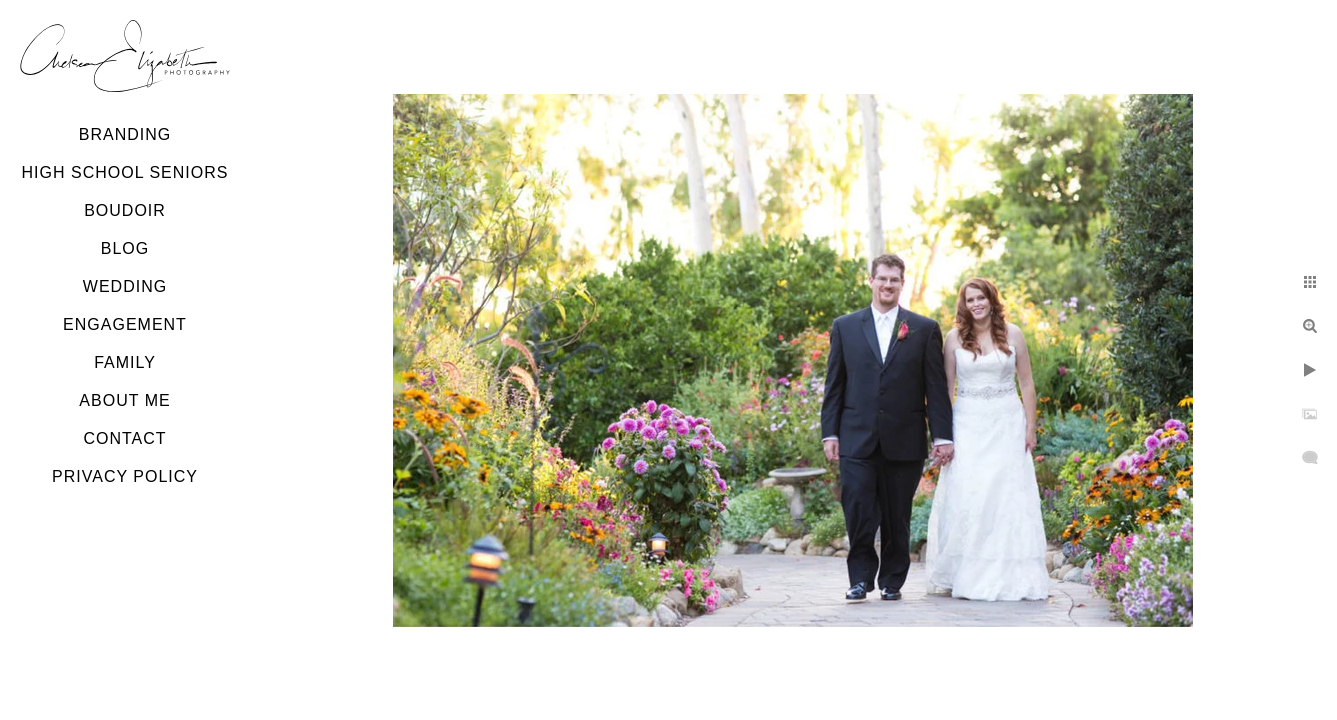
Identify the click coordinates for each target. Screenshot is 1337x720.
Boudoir (125, 210)
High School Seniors (125, 172)
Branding (125, 134)
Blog (125, 248)
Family (125, 362)
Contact (124, 438)
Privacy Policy (125, 476)
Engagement (125, 324)
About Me (124, 400)
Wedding (125, 286)
